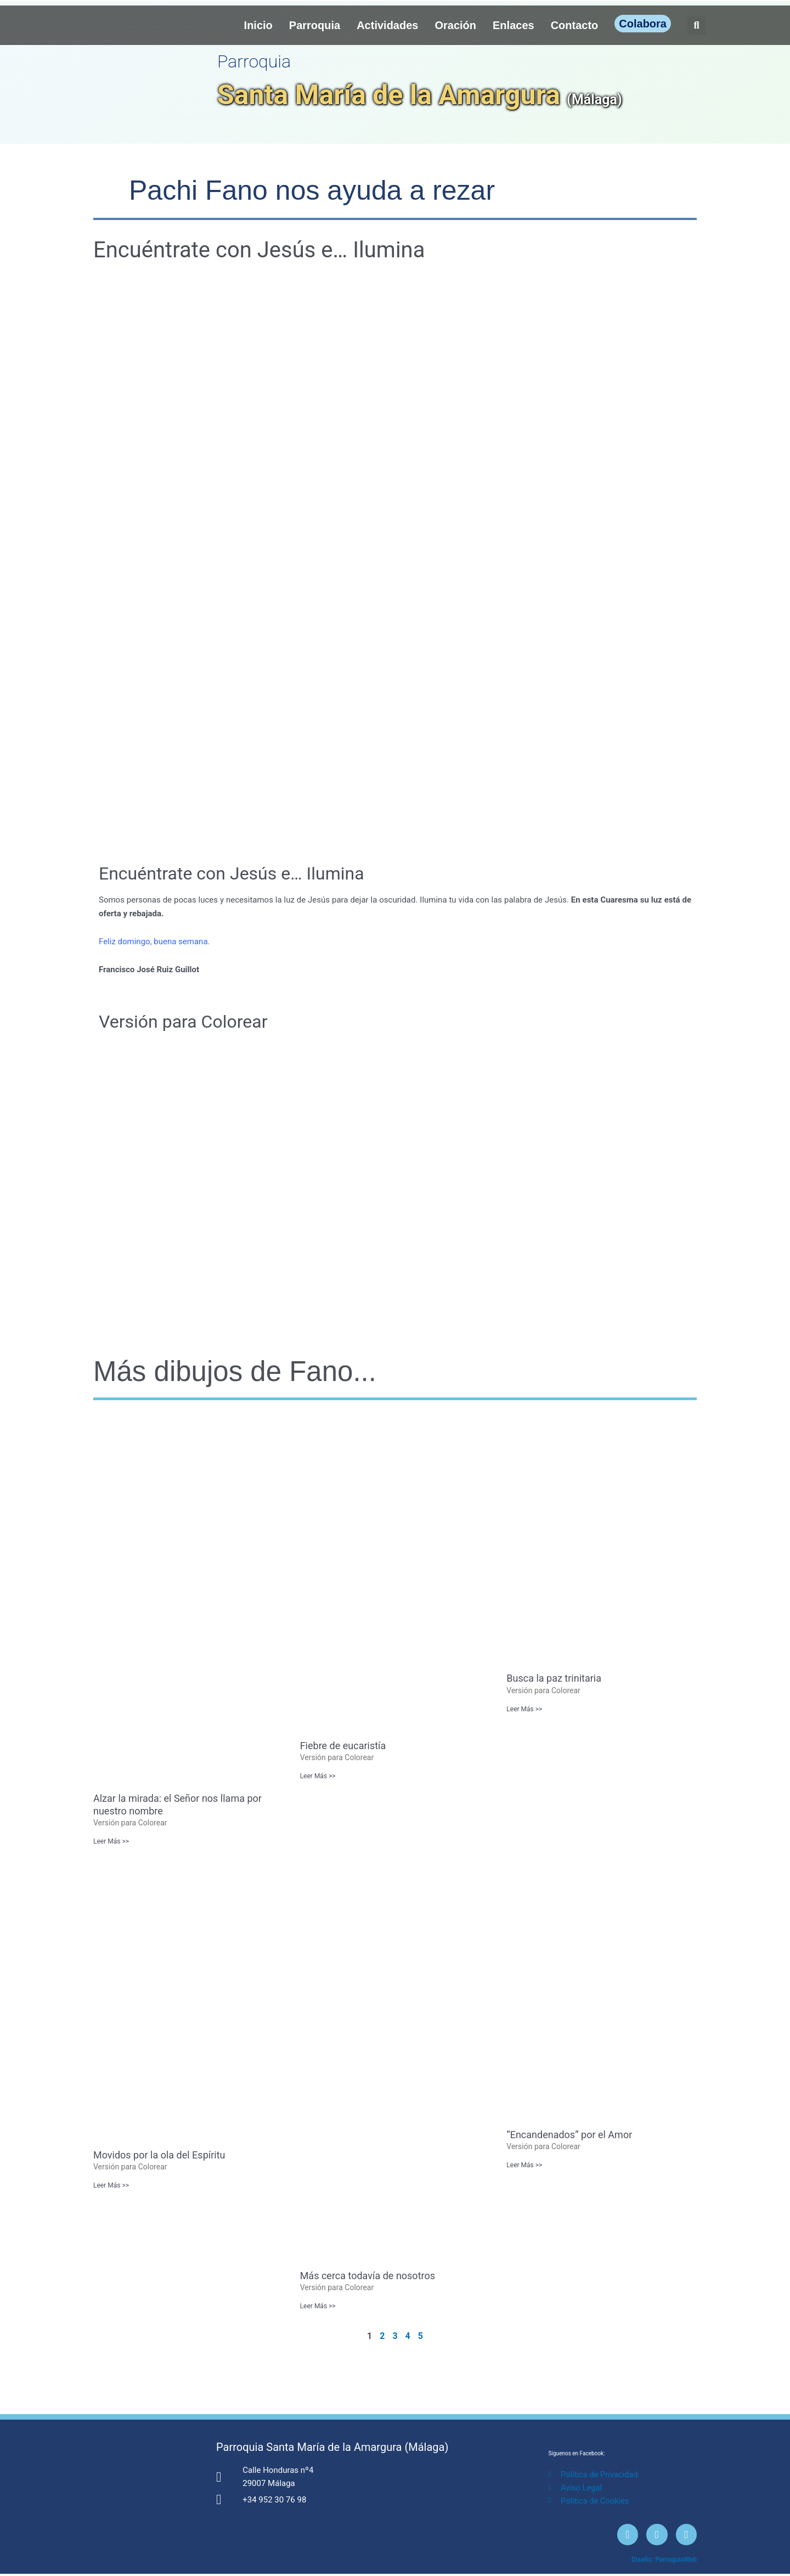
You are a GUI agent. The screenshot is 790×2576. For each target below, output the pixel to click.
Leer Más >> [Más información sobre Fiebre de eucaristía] (318, 1776)
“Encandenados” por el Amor (569, 2134)
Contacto (575, 25)
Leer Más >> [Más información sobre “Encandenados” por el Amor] (524, 2165)
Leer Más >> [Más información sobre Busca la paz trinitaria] (524, 1709)
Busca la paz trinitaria (553, 1678)
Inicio (258, 25)
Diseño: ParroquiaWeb (664, 2562)
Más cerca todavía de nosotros (367, 2276)
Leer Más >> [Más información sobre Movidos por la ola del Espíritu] (111, 2186)
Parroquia (314, 25)
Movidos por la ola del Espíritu (159, 2155)
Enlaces (513, 25)
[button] (696, 25)
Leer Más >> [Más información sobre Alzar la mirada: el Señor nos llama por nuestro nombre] (111, 1841)
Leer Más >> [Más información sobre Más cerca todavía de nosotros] (318, 2306)
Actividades (387, 25)
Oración (455, 25)
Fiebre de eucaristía (343, 1745)
